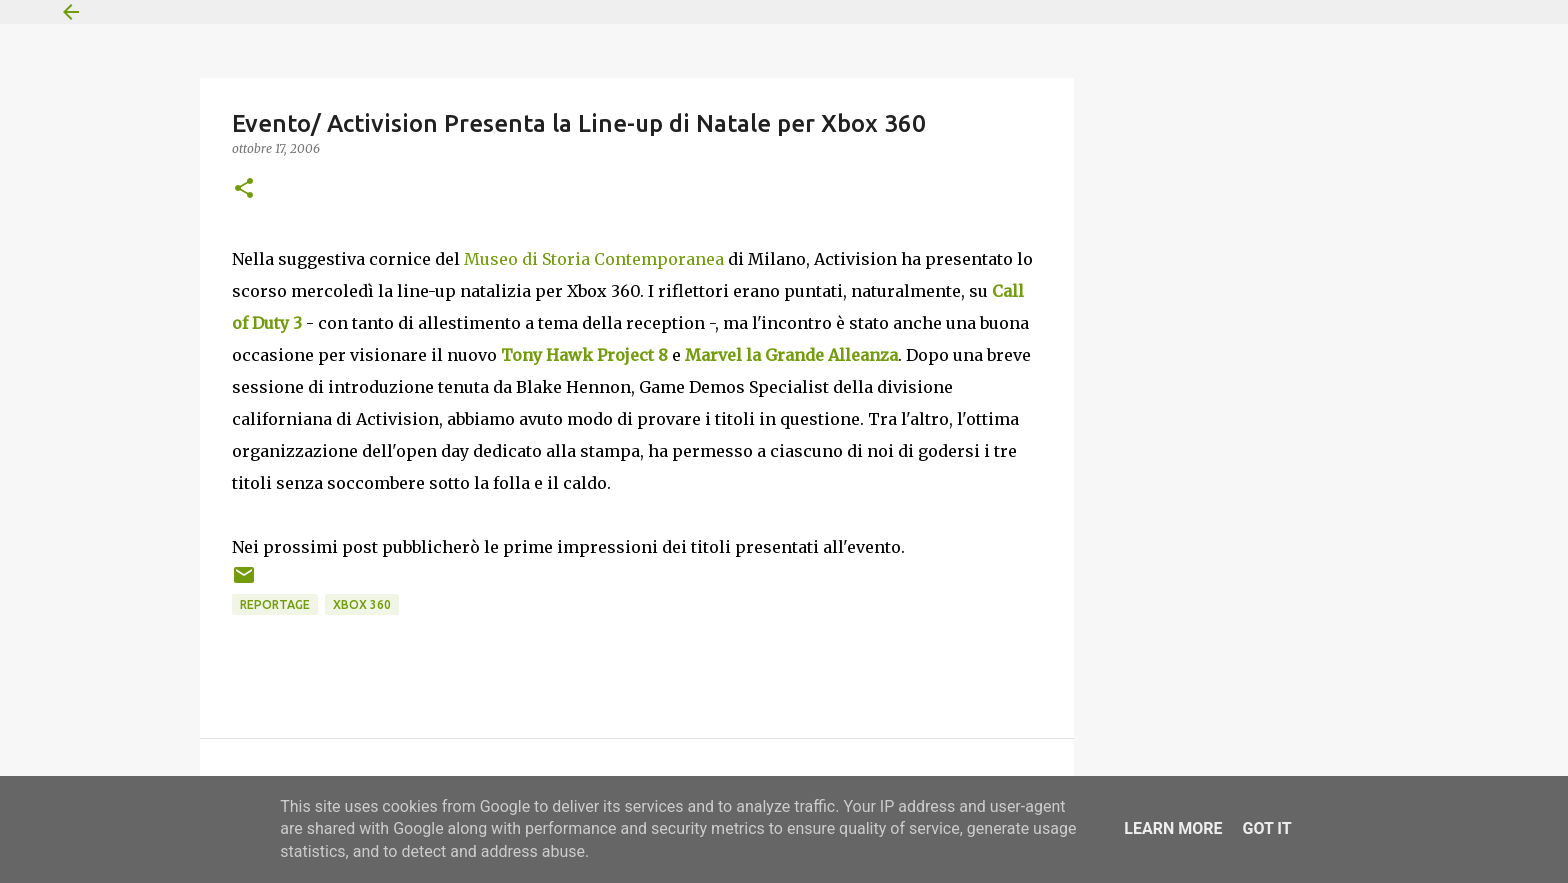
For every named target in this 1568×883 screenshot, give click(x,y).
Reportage (275, 604)
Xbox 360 (362, 604)
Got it (1266, 828)
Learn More (1173, 828)
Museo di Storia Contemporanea (594, 259)
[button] (244, 189)
